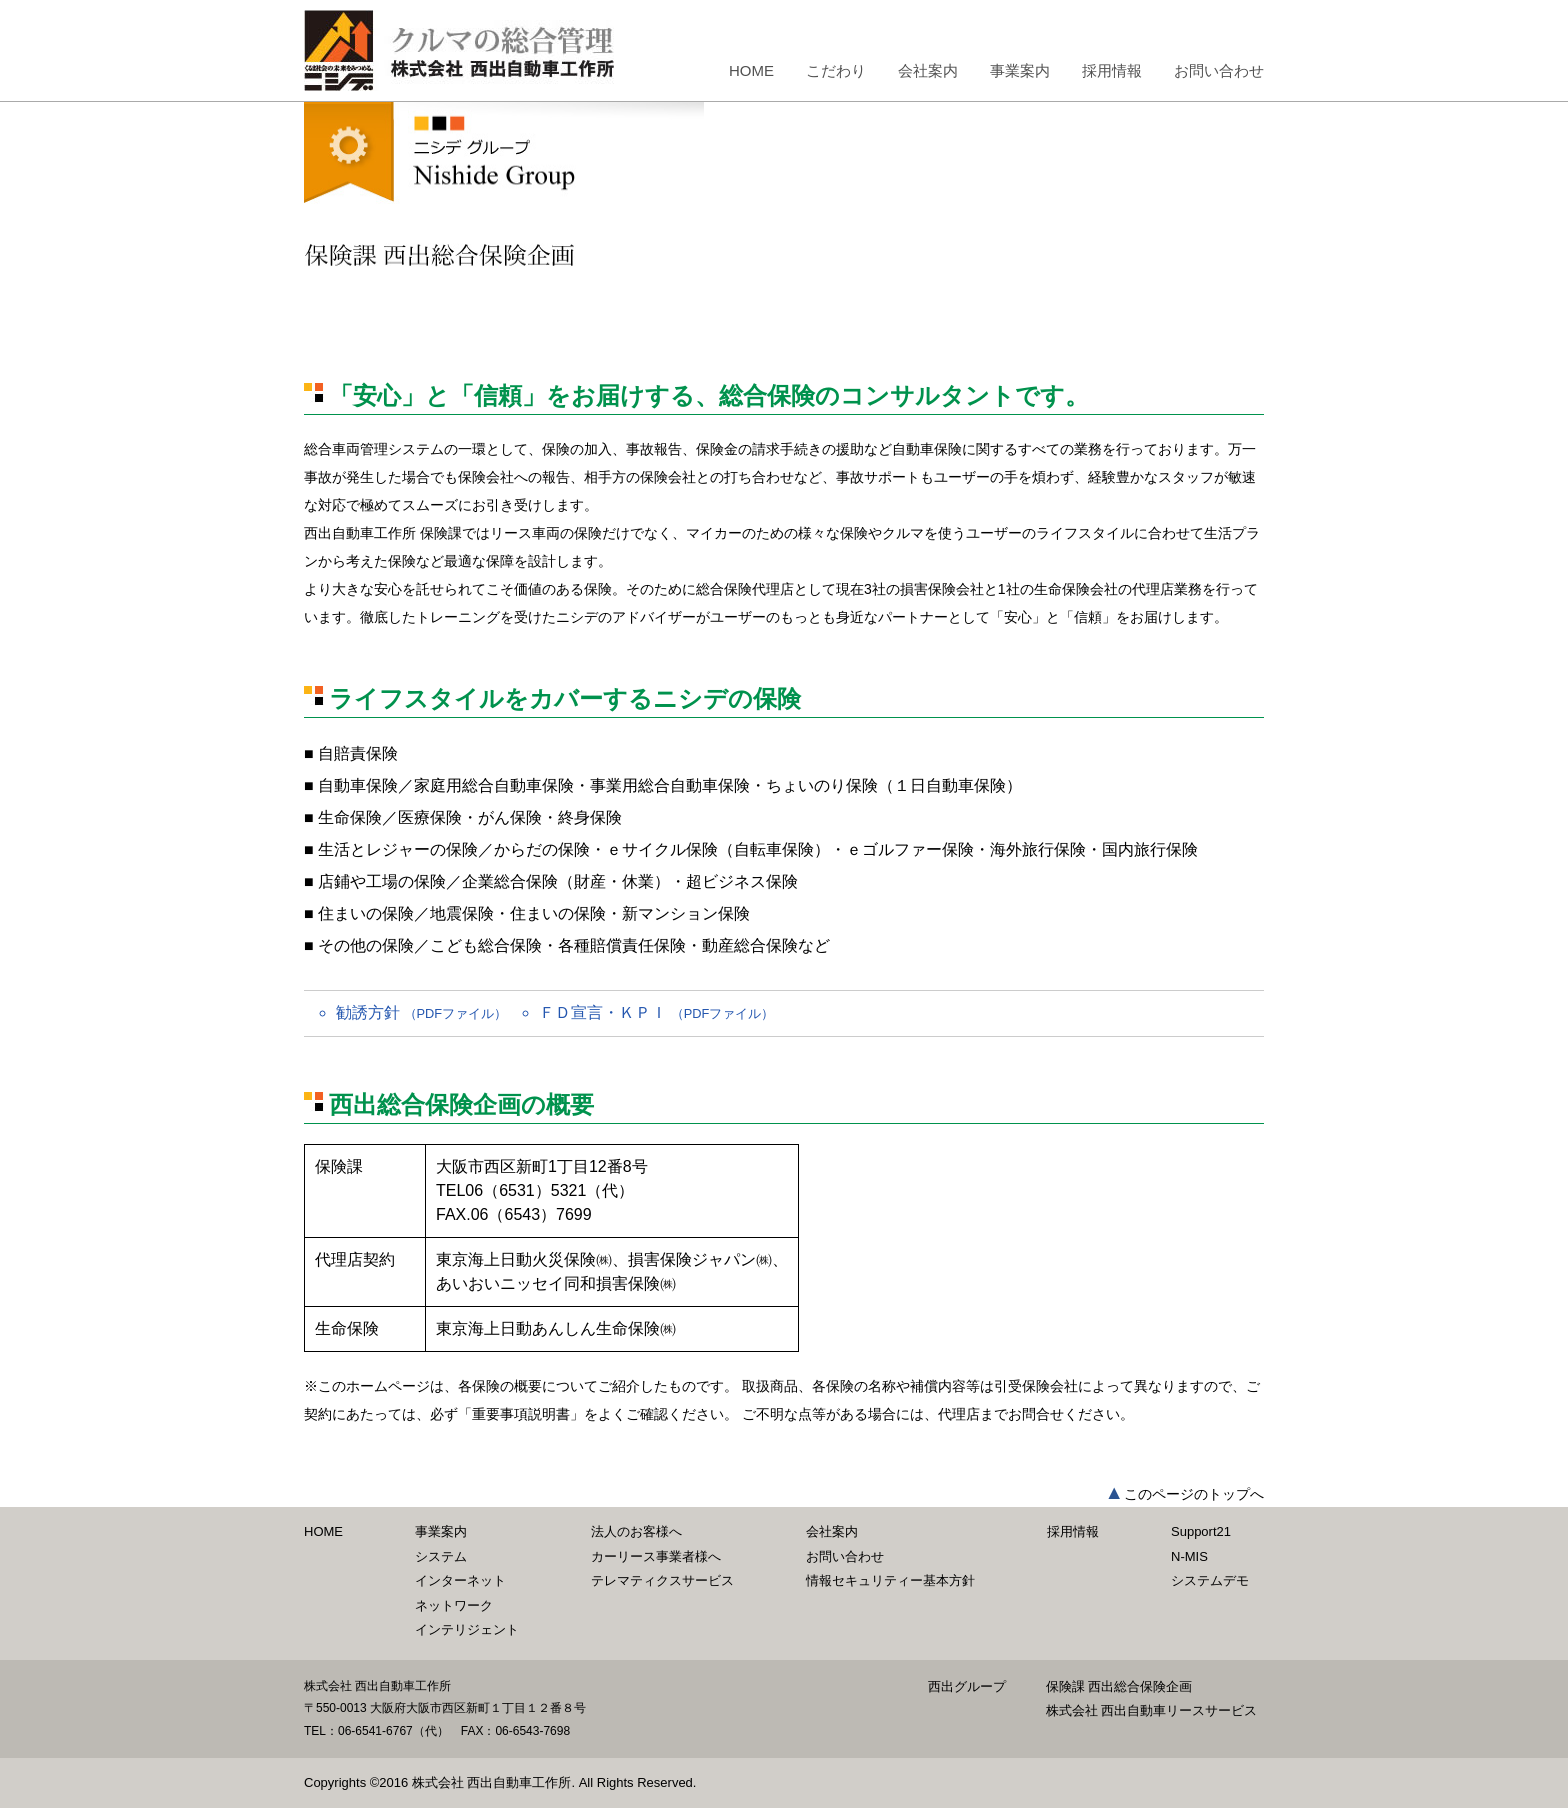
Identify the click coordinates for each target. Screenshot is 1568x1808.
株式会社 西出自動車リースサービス (1152, 1710)
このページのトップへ (1194, 1494)
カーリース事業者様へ (656, 1556)
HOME (751, 70)
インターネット (460, 1580)
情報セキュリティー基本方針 (890, 1580)
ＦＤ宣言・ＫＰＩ (656, 1012)
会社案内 (928, 70)
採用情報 (1112, 70)
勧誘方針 (421, 1012)
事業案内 (1020, 70)
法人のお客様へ (636, 1531)
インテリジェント (467, 1629)
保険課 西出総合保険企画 (1119, 1686)
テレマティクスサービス (662, 1580)
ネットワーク (454, 1605)
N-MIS (1189, 1556)
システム (441, 1556)
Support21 (1201, 1531)
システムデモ (1210, 1580)
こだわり (836, 70)
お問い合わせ (1219, 70)
